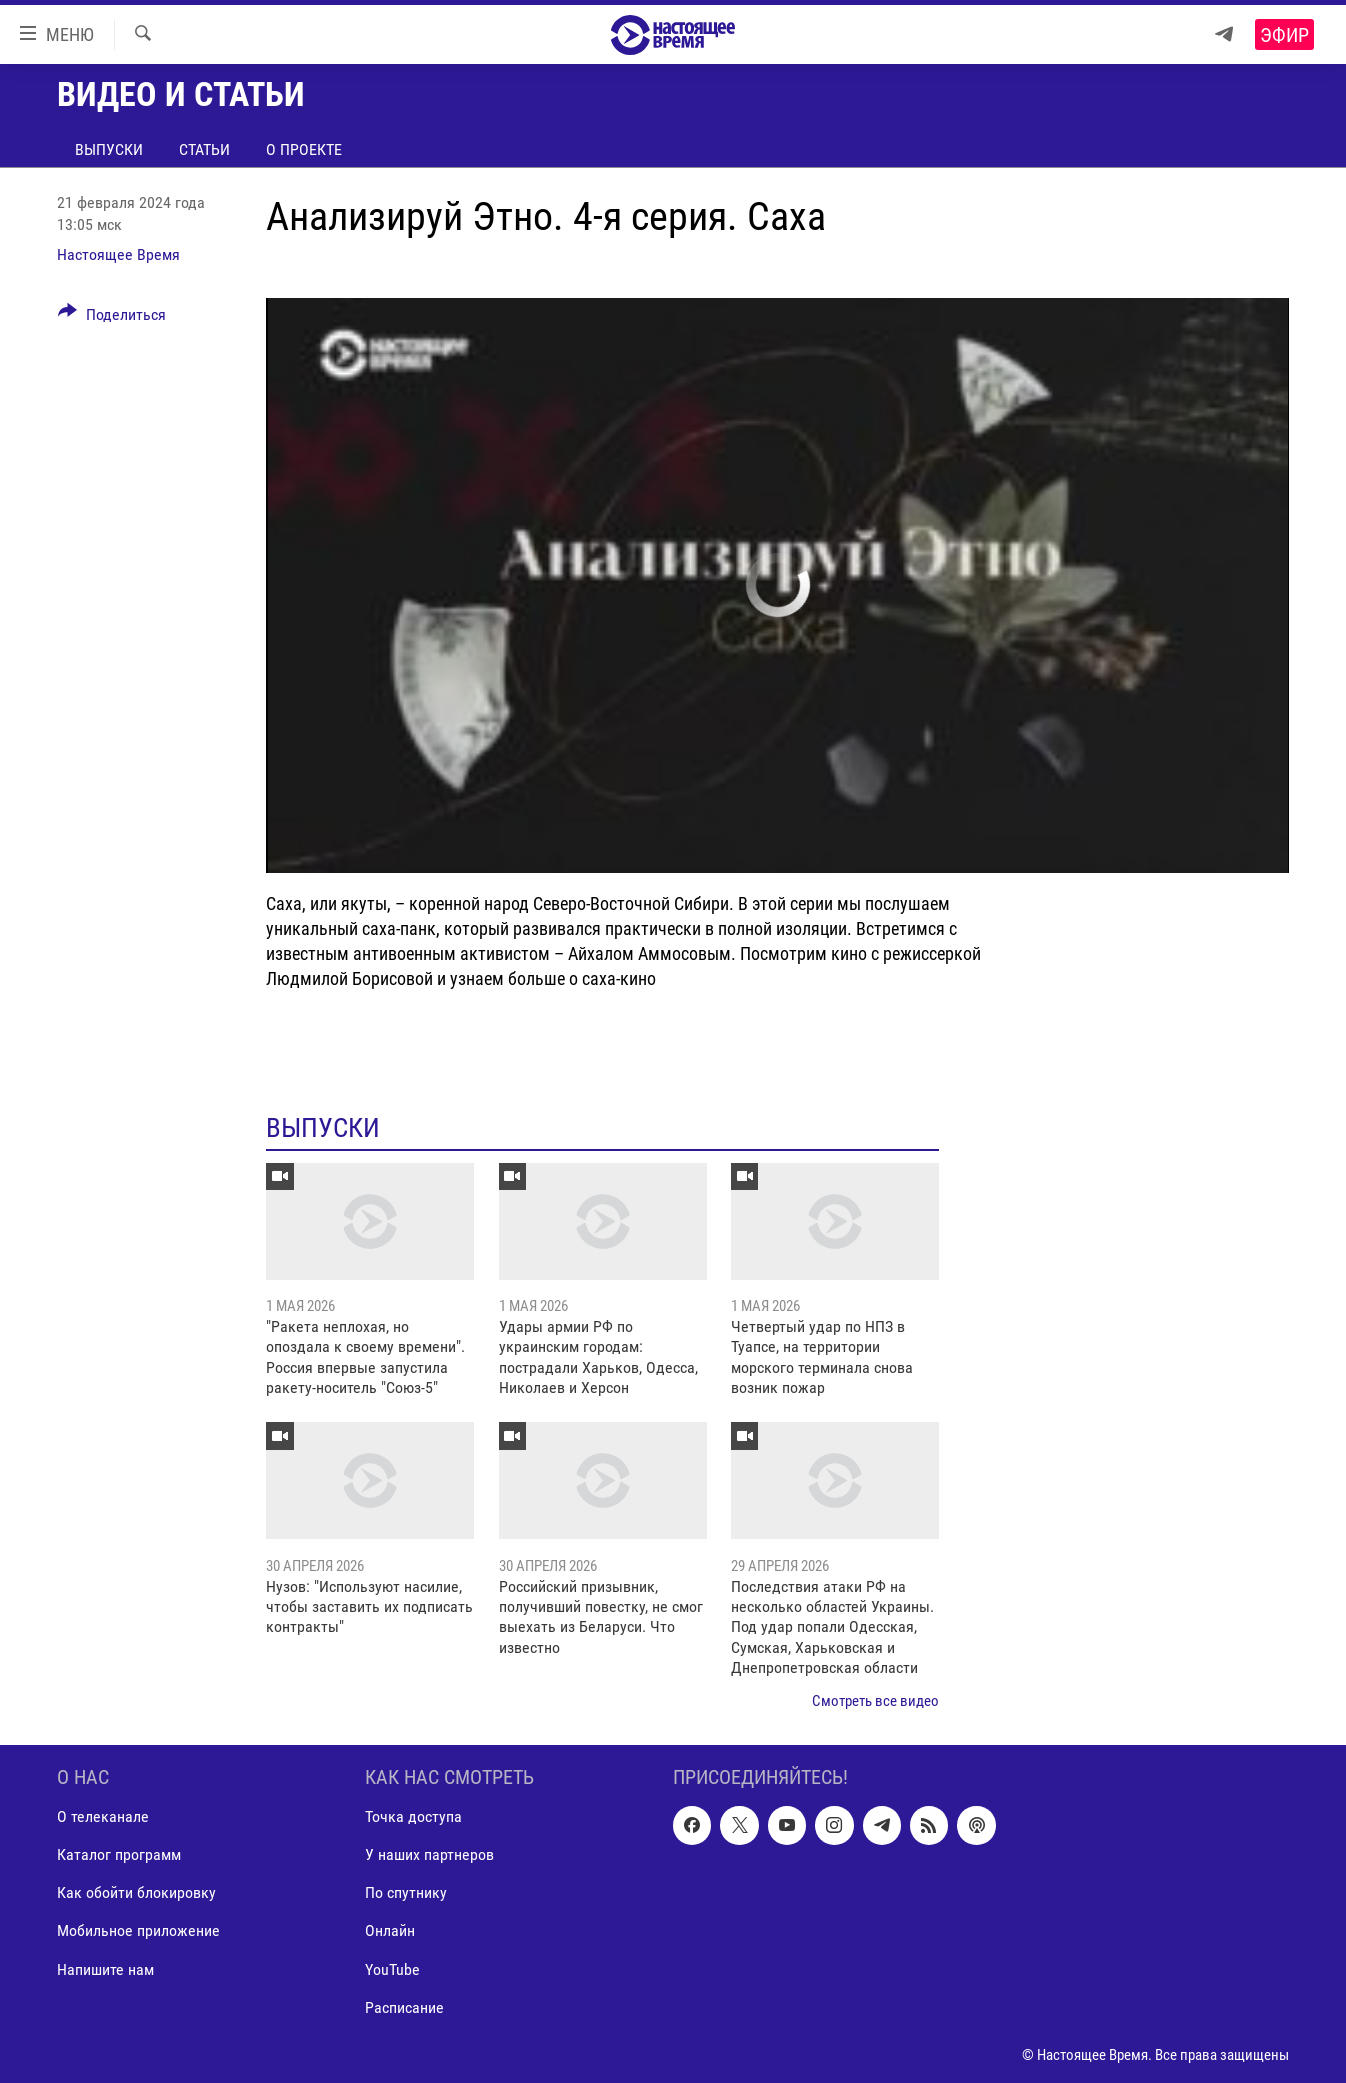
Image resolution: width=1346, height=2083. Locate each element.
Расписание (404, 2007)
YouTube (392, 1969)
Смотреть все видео (875, 1701)
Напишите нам (105, 1969)
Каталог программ (119, 1855)
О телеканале (103, 1816)
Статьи (204, 149)
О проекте (304, 149)
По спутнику (406, 1893)
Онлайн (390, 1931)
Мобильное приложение (138, 1931)
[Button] (112, 318)
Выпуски (109, 149)
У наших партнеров (429, 1855)
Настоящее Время (118, 254)
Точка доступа (413, 1816)
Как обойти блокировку (136, 1893)
